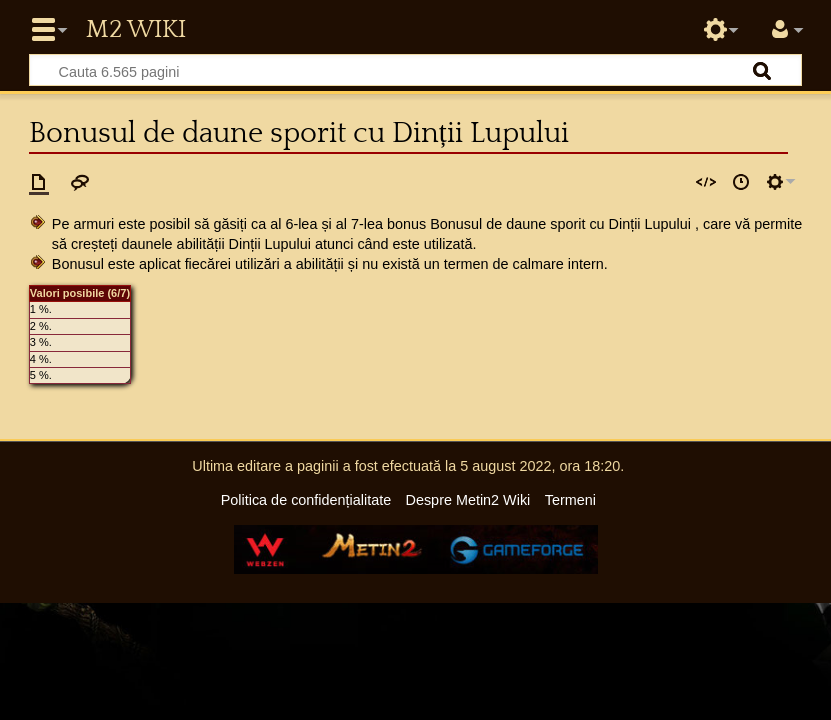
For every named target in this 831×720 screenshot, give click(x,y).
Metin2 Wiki (136, 30)
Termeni (570, 500)
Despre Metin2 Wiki (468, 500)
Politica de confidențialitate (306, 500)
